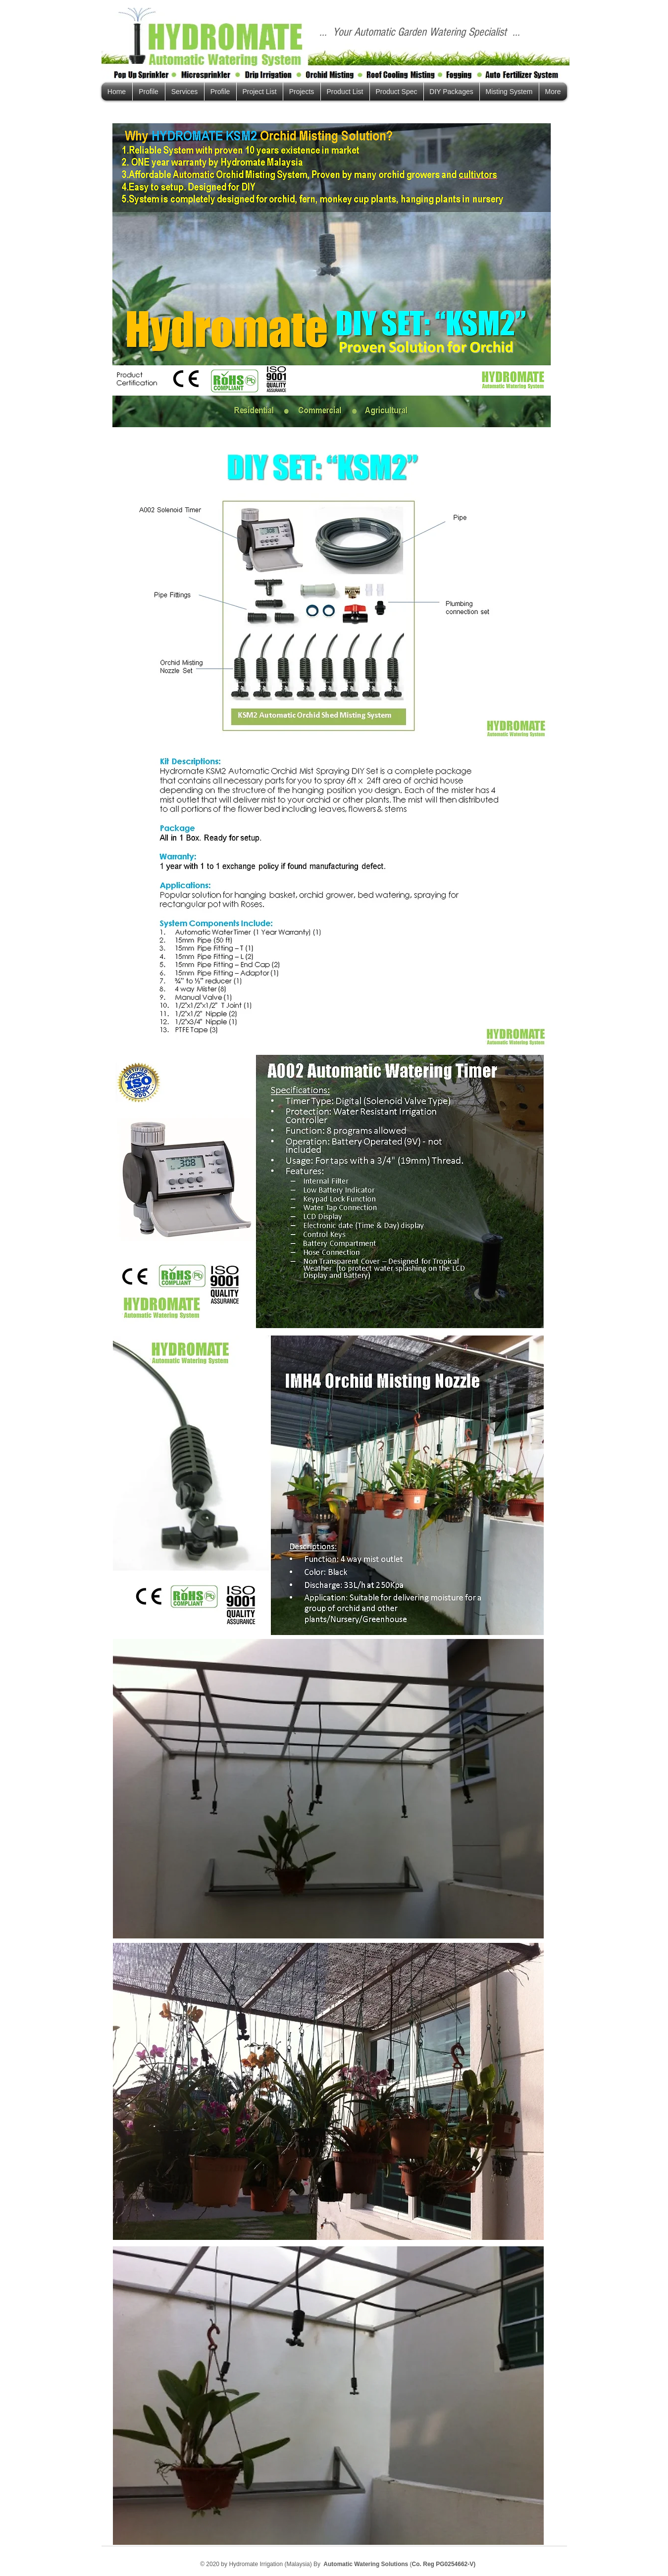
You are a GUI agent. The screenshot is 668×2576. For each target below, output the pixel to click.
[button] (509, 91)
